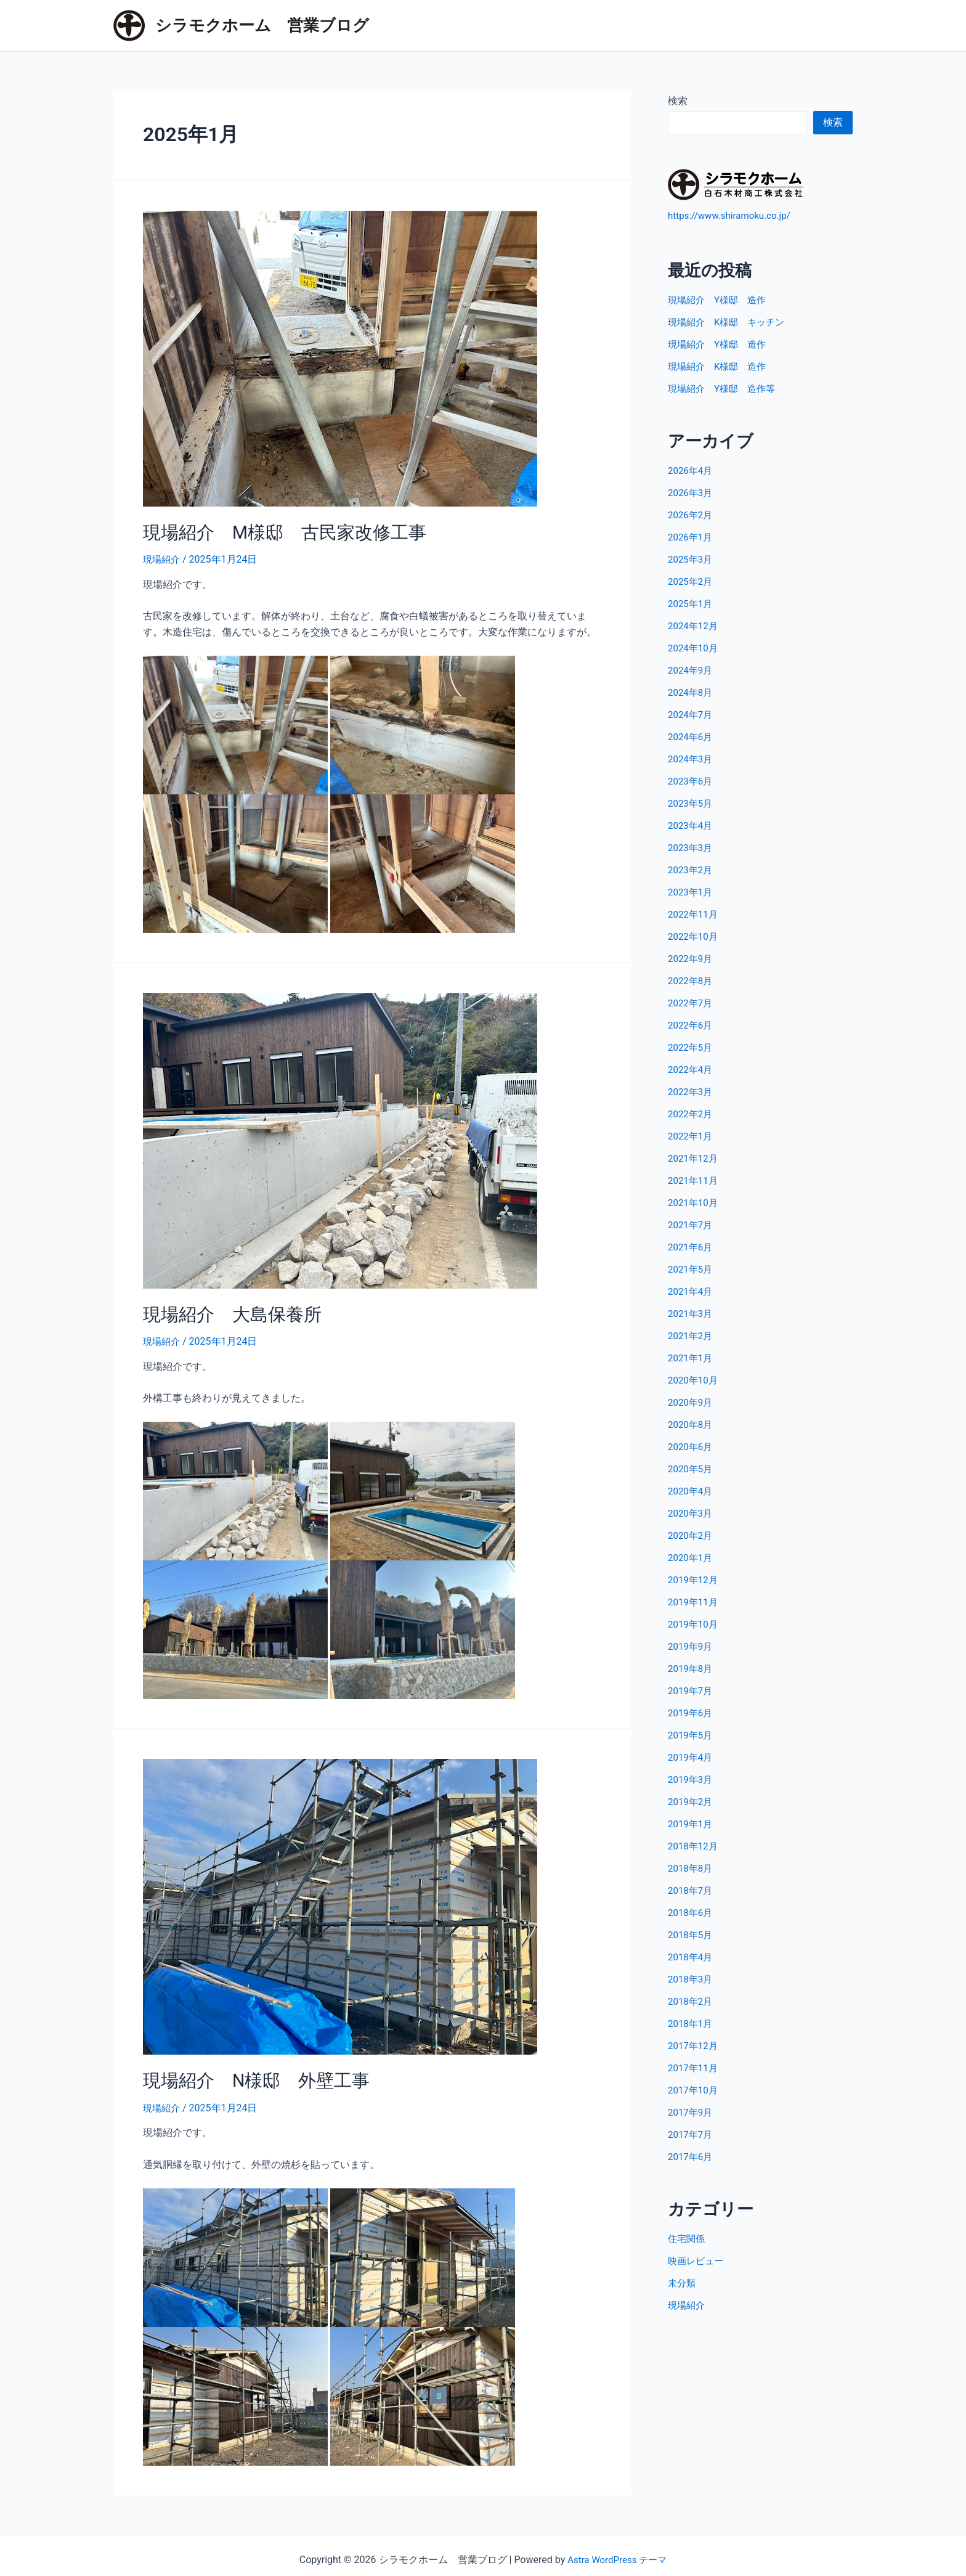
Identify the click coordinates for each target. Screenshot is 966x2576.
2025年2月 (691, 581)
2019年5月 (691, 1734)
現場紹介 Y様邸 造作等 (725, 388)
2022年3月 (691, 1091)
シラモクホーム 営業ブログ (262, 25)
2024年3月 (691, 758)
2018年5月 (691, 1934)
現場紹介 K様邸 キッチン (730, 321)
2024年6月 (691, 736)
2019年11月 (694, 1601)
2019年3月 (691, 1779)
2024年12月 (694, 625)
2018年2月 (691, 2001)
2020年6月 (691, 1446)
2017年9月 (691, 2111)
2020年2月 (691, 1535)
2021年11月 (694, 1180)
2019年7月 (691, 1690)
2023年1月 (691, 891)
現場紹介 (162, 557)
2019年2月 (691, 1801)
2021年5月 (691, 1268)
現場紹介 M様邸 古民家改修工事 (270, 531)
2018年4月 (691, 1956)
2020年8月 (691, 1424)
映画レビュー (697, 2260)
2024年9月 (691, 669)
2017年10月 (694, 2089)
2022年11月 (694, 913)
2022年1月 (691, 1135)
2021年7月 (691, 1224)
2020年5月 (691, 1468)
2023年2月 (691, 869)
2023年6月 (691, 780)
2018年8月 (691, 1867)
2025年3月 (691, 559)
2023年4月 (691, 825)
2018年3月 (691, 1978)
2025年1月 (691, 603)
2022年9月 (691, 958)
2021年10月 (694, 1202)
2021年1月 (691, 1357)
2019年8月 (691, 1668)
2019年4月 (691, 1757)
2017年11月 (694, 2067)
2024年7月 (691, 714)
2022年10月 (694, 936)
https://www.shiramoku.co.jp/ (733, 215)
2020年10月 (694, 1379)
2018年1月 (691, 2023)
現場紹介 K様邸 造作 (720, 366)
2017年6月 (691, 2156)
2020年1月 (691, 1557)
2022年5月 (691, 1047)
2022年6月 (691, 1024)
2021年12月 (694, 1158)
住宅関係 (687, 2238)
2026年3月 (691, 492)
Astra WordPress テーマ (617, 2552)
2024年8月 (691, 692)
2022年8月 (691, 980)
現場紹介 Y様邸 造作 (720, 299)
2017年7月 (691, 2134)
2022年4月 (691, 1069)
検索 (678, 101)
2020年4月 (691, 1490)
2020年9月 (691, 1402)
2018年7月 (691, 1890)
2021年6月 (691, 1246)
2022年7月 (691, 1002)
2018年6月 (691, 1912)
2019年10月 (694, 1623)
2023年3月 (691, 847)
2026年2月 (691, 514)
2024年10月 (694, 647)
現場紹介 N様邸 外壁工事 (245, 2074)
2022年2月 (691, 1113)
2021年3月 (691, 1313)
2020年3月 (691, 1512)
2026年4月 (691, 470)
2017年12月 (694, 2045)
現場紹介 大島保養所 (223, 1311)
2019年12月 (694, 1579)
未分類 (682, 2282)
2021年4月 (691, 1291)
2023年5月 (691, 803)
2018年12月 (694, 1845)
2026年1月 (691, 536)
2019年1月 (691, 1823)
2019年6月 (691, 1712)
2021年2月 (691, 1335)
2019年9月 (691, 1646)
